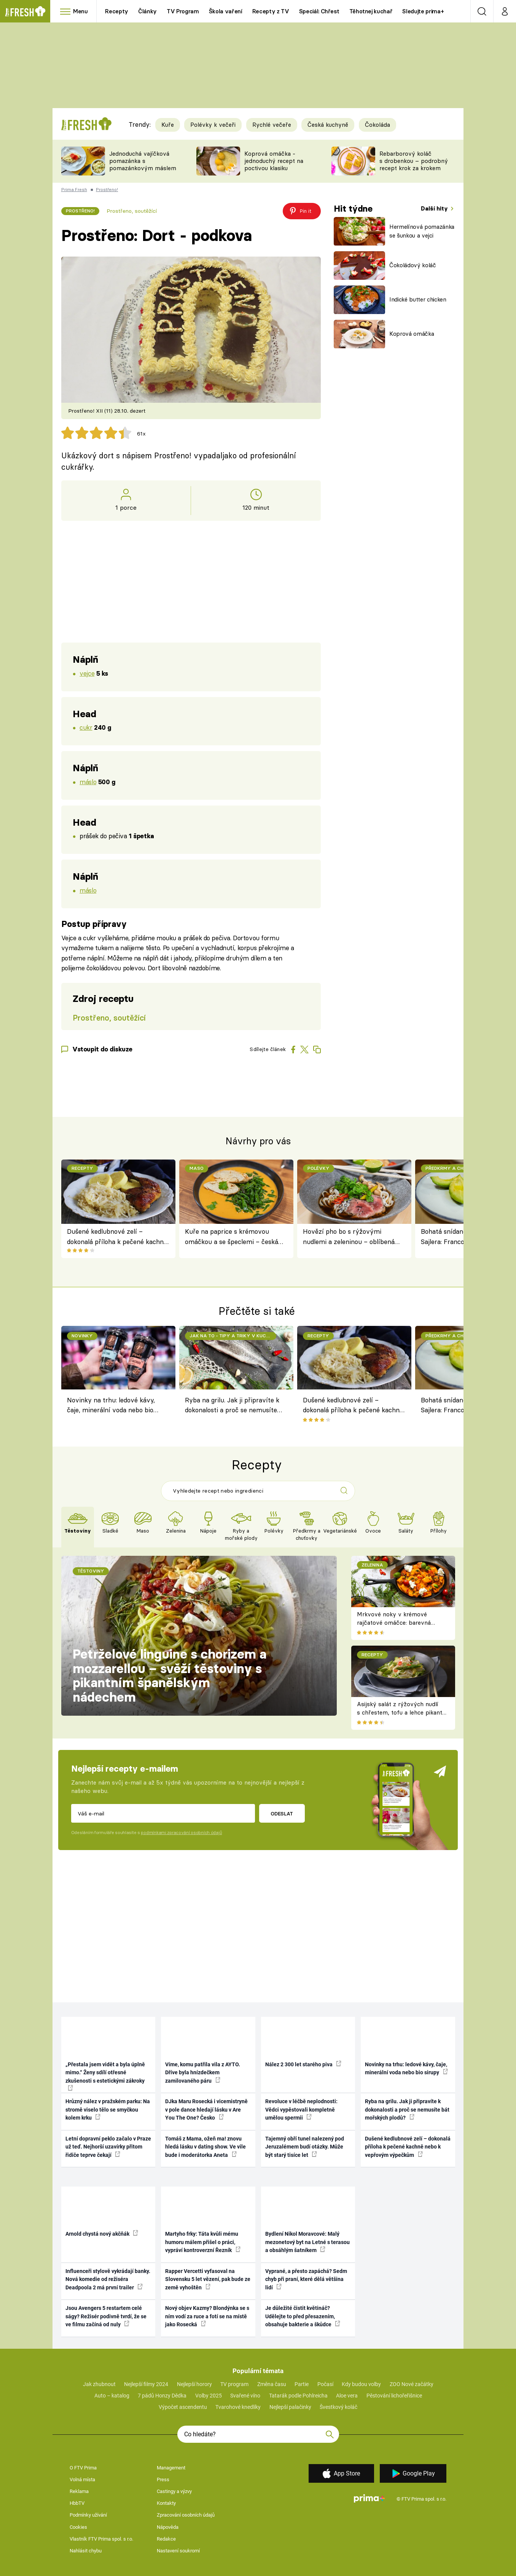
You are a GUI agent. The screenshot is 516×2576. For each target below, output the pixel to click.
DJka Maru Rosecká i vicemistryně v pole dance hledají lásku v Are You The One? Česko (206, 2109)
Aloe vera (347, 2396)
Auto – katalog (111, 2396)
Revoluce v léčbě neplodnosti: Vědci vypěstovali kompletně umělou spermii (301, 2109)
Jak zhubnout (99, 2384)
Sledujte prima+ (423, 11)
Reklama (79, 2491)
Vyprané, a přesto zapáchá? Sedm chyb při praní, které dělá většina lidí (306, 2279)
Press (163, 2479)
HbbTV (77, 2503)
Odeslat (282, 1813)
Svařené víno (245, 2396)
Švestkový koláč (338, 2407)
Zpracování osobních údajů (186, 2515)
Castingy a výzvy (174, 2491)
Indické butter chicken (417, 299)
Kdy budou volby (361, 2384)
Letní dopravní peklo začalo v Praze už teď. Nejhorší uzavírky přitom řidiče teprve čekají (108, 2147)
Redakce (166, 2539)
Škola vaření (225, 11)
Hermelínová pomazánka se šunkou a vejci (421, 231)
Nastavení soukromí (178, 2551)
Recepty (116, 11)
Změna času (271, 2384)
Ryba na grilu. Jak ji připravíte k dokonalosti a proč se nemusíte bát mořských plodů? (232, 1406)
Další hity (435, 208)
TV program (234, 2384)
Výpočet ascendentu (183, 2407)
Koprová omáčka (411, 333)
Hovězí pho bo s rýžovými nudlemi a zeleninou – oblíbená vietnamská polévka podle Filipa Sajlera (350, 1237)
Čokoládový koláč (412, 265)
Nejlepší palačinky (290, 2407)
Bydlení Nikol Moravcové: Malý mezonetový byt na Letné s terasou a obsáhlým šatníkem (307, 2242)
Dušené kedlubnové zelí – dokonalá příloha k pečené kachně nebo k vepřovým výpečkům (117, 1237)
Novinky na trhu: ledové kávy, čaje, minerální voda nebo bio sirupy (111, 1406)
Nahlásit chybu (86, 2551)
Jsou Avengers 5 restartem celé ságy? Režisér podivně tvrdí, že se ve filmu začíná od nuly (106, 2316)
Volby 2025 (208, 2396)
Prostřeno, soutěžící (132, 210)
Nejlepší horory (194, 2384)
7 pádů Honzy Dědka (162, 2396)
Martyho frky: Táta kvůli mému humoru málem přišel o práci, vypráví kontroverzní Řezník (202, 2242)
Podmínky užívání (88, 2515)
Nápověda (167, 2527)
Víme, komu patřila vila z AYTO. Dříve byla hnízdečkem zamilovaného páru (202, 2072)
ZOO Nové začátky (411, 2384)
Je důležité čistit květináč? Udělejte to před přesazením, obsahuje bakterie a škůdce (302, 2316)
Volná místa (82, 2479)
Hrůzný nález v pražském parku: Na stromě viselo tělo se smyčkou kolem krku (107, 2109)
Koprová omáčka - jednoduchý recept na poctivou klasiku (273, 161)
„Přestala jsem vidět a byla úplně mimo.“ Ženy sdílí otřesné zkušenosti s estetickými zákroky (105, 2076)
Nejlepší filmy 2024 (146, 2384)
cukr (86, 727)
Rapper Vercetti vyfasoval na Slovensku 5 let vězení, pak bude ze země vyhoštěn (207, 2279)
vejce (87, 673)
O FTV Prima (83, 2468)
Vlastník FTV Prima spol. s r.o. (101, 2539)
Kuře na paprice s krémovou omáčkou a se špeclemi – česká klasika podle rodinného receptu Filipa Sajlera (232, 1237)
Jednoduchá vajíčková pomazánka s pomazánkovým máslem (142, 161)
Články (147, 11)
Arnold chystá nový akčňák (101, 2233)
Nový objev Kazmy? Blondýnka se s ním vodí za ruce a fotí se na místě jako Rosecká (207, 2316)
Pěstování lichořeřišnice (394, 2396)
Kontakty (166, 2503)
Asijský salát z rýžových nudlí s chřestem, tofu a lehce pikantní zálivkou (402, 1712)
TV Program (183, 11)
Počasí (325, 2384)
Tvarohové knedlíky (238, 2407)
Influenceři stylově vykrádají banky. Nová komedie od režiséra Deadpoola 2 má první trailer (107, 2279)
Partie (302, 2384)
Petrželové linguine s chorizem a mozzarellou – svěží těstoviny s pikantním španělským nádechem (169, 1675)
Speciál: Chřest (319, 11)
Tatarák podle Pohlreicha (298, 2396)
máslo (88, 782)
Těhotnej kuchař (371, 11)
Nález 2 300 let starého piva (303, 2064)
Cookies (78, 2527)
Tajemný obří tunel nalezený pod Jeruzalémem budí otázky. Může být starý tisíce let (304, 2147)
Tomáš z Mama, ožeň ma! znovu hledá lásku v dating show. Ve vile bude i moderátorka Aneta (205, 2147)
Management (171, 2468)
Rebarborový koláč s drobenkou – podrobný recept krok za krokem (413, 161)
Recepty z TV (270, 11)
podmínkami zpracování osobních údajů (181, 1832)
